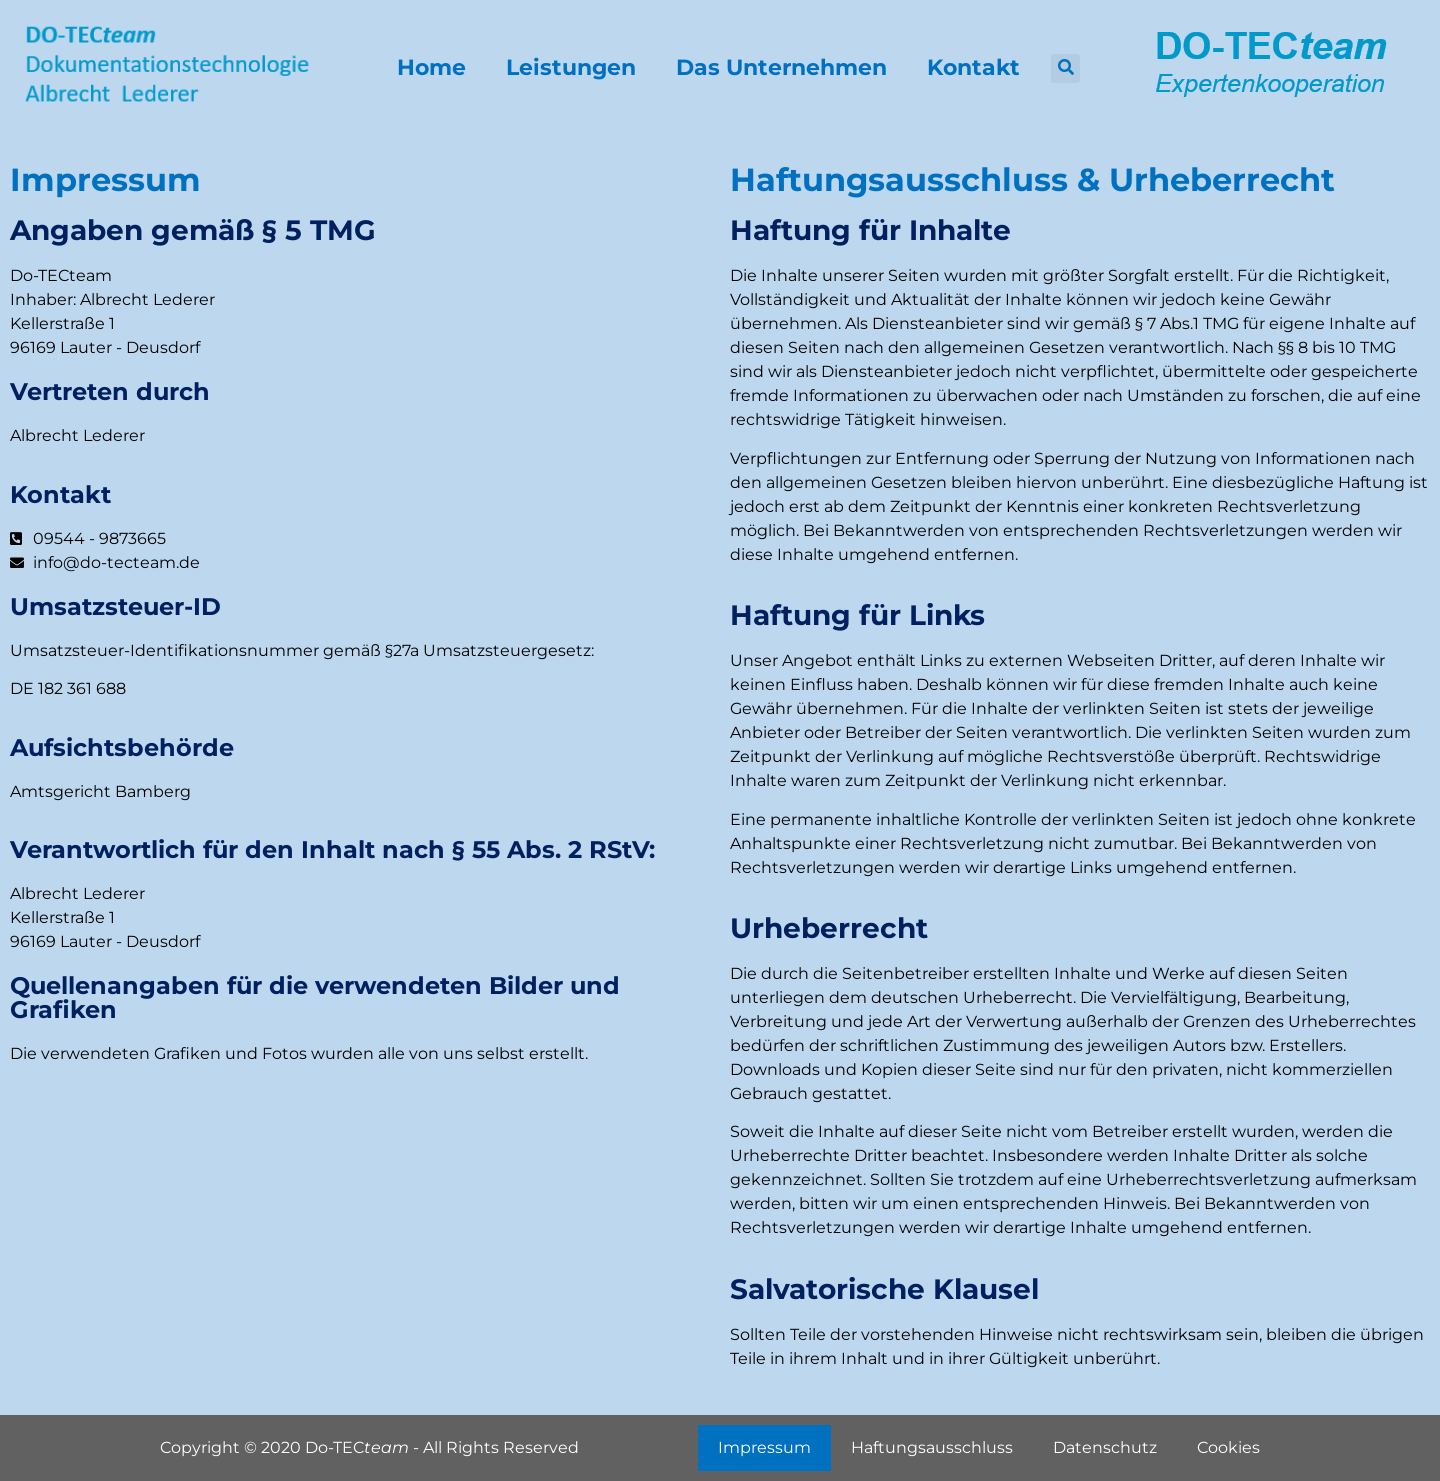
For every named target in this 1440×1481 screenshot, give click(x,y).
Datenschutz (1105, 1447)
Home (431, 67)
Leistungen (571, 67)
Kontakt (973, 67)
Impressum (764, 1447)
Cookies (1228, 1447)
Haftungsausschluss (932, 1447)
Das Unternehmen (781, 67)
